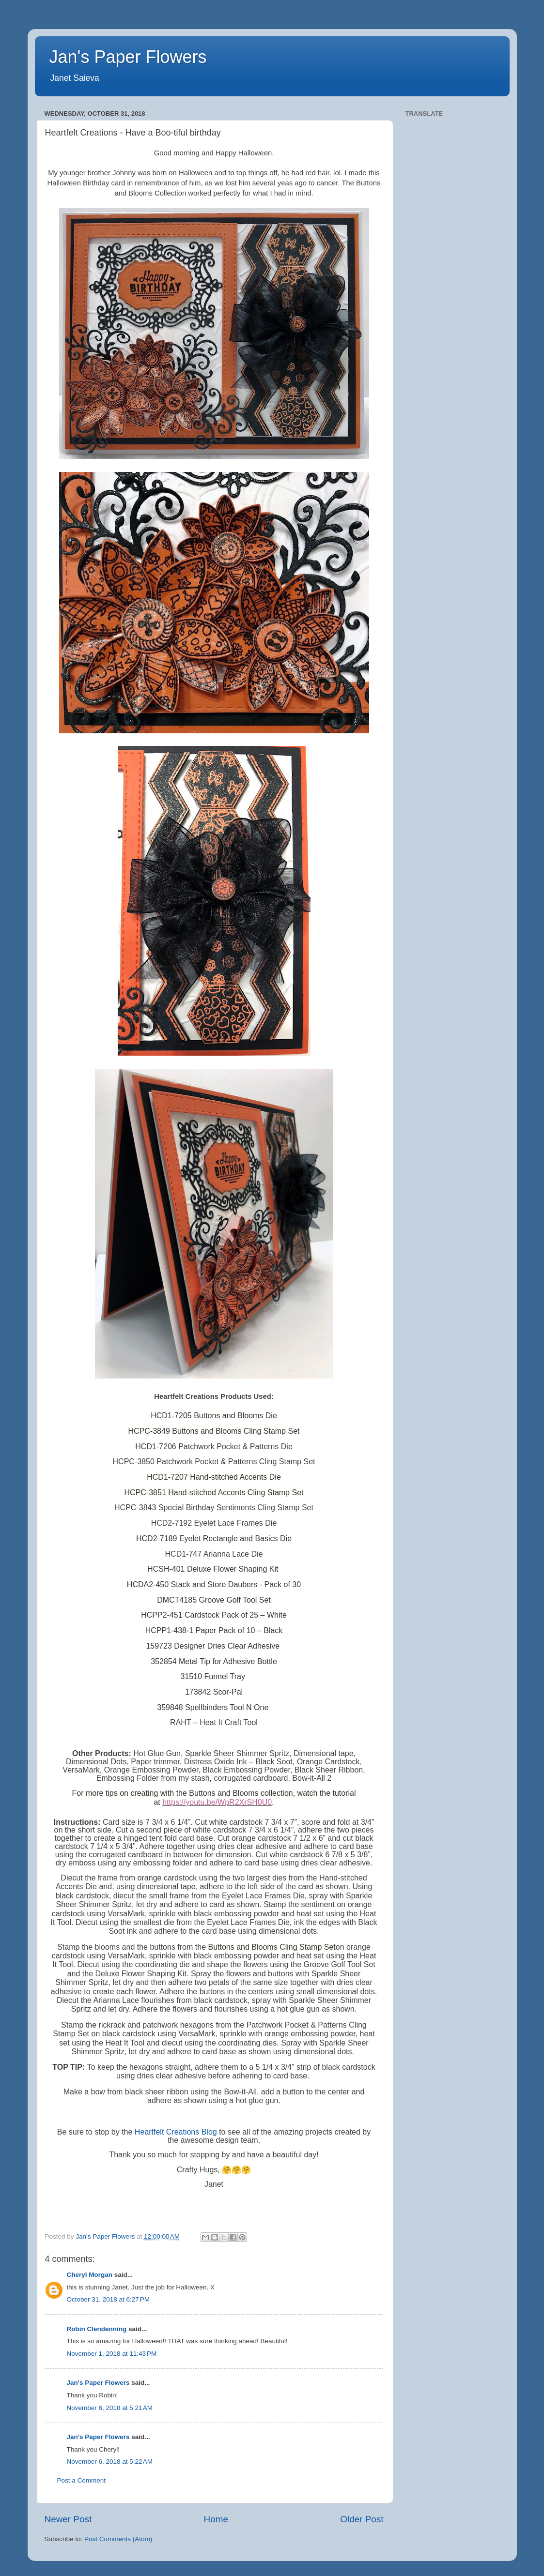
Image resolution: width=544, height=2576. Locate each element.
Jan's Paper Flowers (128, 57)
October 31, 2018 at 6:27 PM (108, 2299)
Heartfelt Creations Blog (176, 2132)
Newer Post (68, 2519)
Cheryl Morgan (90, 2274)
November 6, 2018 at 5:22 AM (110, 2461)
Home (216, 2519)
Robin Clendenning (97, 2329)
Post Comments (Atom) (118, 2539)
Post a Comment (81, 2480)
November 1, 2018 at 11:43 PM (112, 2353)
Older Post (361, 2519)
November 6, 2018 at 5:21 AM (110, 2407)
